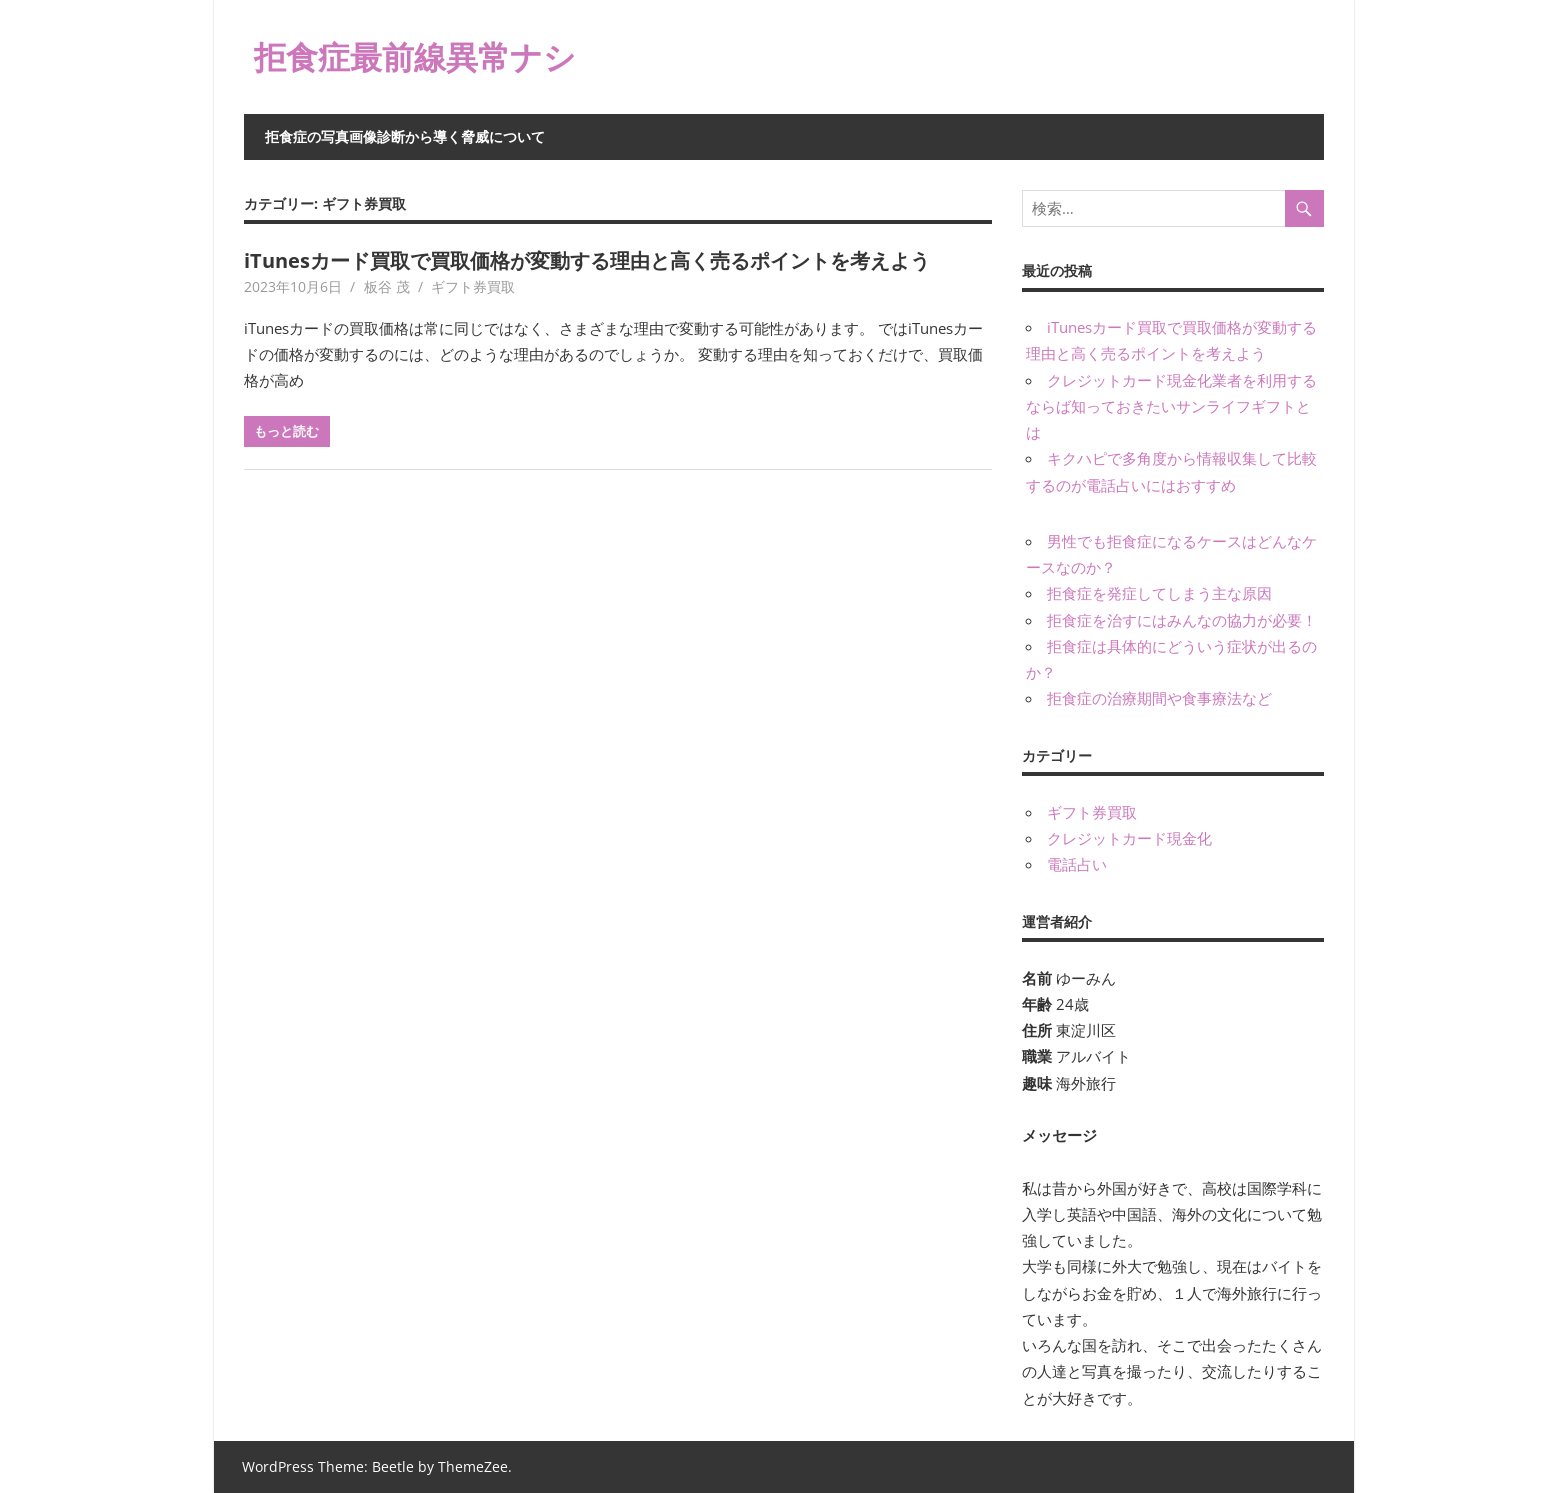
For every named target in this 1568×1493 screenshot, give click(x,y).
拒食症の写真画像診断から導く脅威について (405, 136)
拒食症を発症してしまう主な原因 (1159, 593)
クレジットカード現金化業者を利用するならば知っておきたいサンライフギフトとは (1171, 406)
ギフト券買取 (473, 286)
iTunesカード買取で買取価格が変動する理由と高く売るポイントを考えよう (587, 260)
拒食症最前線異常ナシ (415, 56)
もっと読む (286, 431)
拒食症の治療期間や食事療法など (1159, 698)
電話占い (1077, 864)
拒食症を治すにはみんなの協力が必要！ (1182, 620)
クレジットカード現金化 (1129, 838)
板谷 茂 (387, 286)
